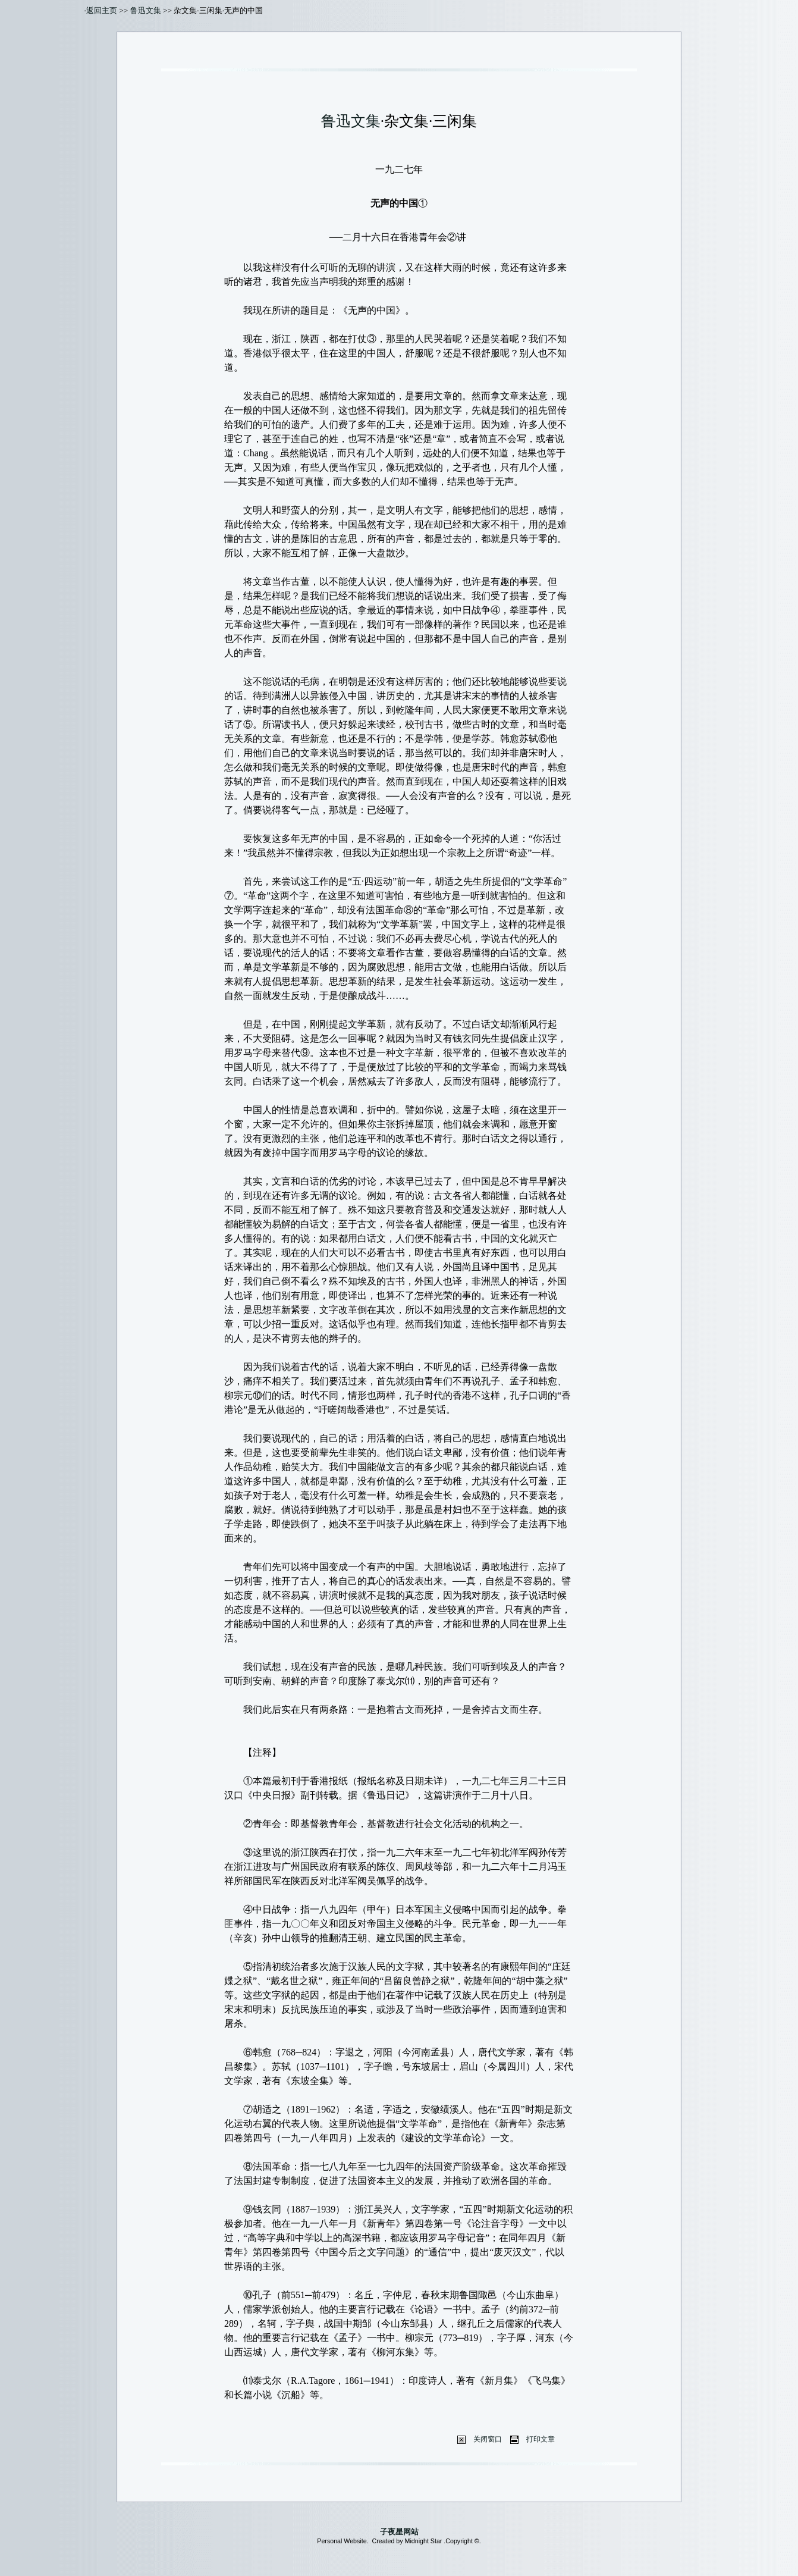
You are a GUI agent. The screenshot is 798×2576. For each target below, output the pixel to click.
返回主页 (101, 10)
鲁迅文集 (145, 10)
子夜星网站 (399, 2531)
